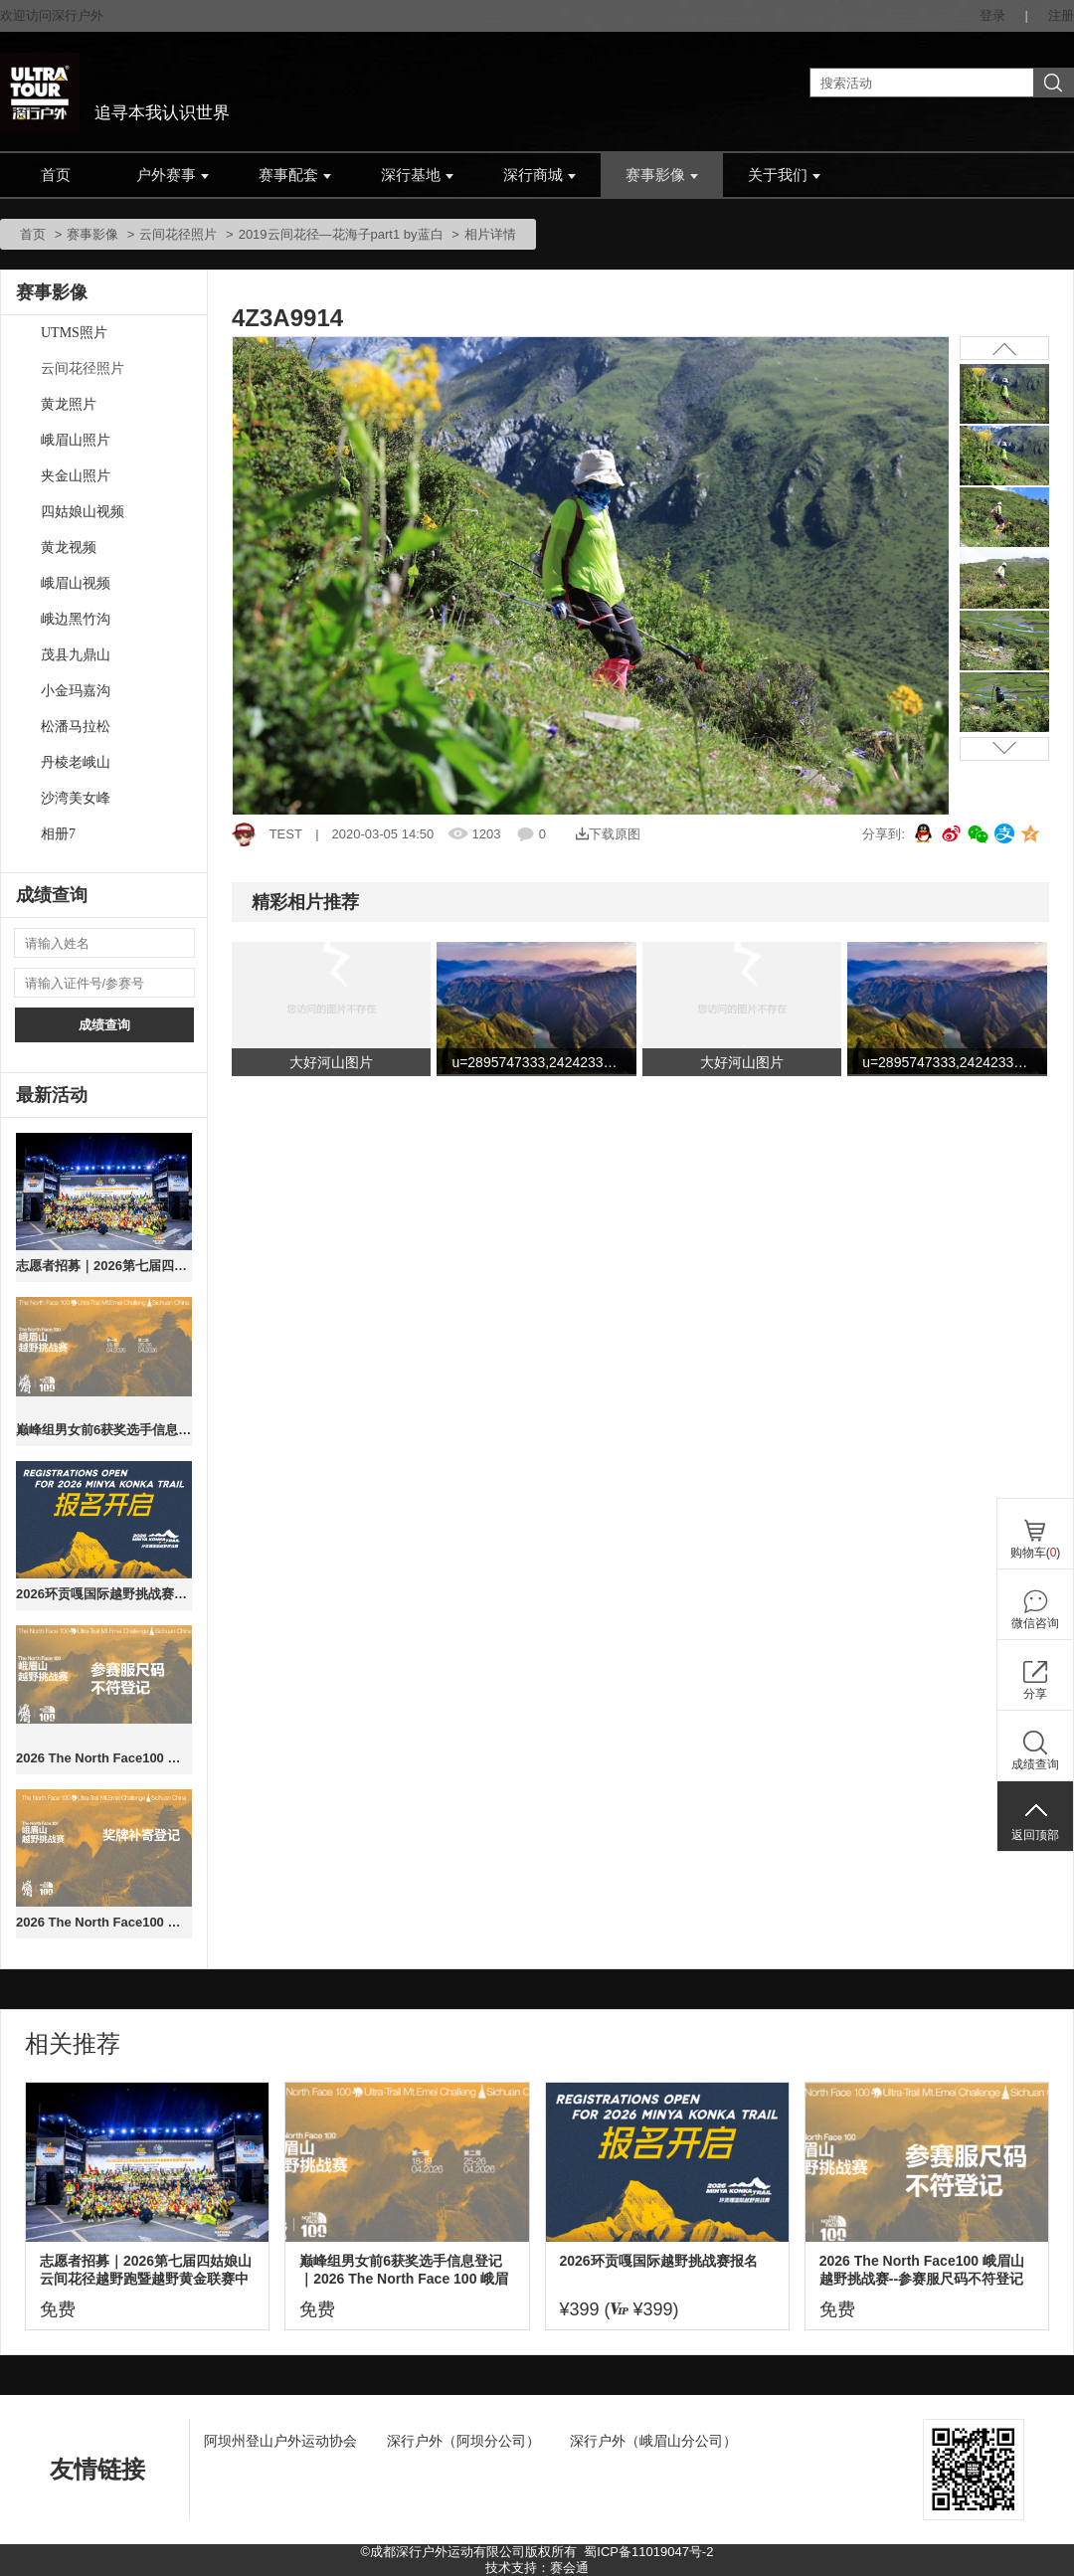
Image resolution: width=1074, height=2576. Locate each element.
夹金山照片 (75, 475)
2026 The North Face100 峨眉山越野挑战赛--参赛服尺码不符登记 (104, 1757)
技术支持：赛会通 (537, 2567)
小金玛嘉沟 (75, 690)
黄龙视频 (68, 547)
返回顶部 (1035, 1835)
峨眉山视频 (75, 583)
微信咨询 (1035, 1623)
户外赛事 (172, 175)
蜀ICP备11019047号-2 (648, 2551)
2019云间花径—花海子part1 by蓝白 (341, 234)
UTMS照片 (74, 332)
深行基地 (417, 175)
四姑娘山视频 (82, 511)
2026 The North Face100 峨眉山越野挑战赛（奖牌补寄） (104, 1922)
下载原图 (608, 834)
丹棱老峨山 (75, 762)
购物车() (1035, 1553)
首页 (56, 175)
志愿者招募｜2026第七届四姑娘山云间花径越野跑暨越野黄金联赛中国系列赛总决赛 (104, 1265)
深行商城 (539, 175)
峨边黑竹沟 (75, 619)
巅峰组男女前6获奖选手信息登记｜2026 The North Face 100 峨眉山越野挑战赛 (104, 1429)
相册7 (58, 834)
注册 (1061, 15)
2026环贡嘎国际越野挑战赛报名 (104, 1593)
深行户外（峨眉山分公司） (653, 2441)
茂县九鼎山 (75, 654)
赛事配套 (295, 175)
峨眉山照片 (75, 440)
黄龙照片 (68, 404)
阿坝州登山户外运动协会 (280, 2441)
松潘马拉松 (75, 726)
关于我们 (784, 175)
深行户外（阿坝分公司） (463, 2441)
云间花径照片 (178, 234)
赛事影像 (662, 175)
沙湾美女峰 (75, 798)
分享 (1035, 1694)
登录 (992, 15)
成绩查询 (104, 1024)
